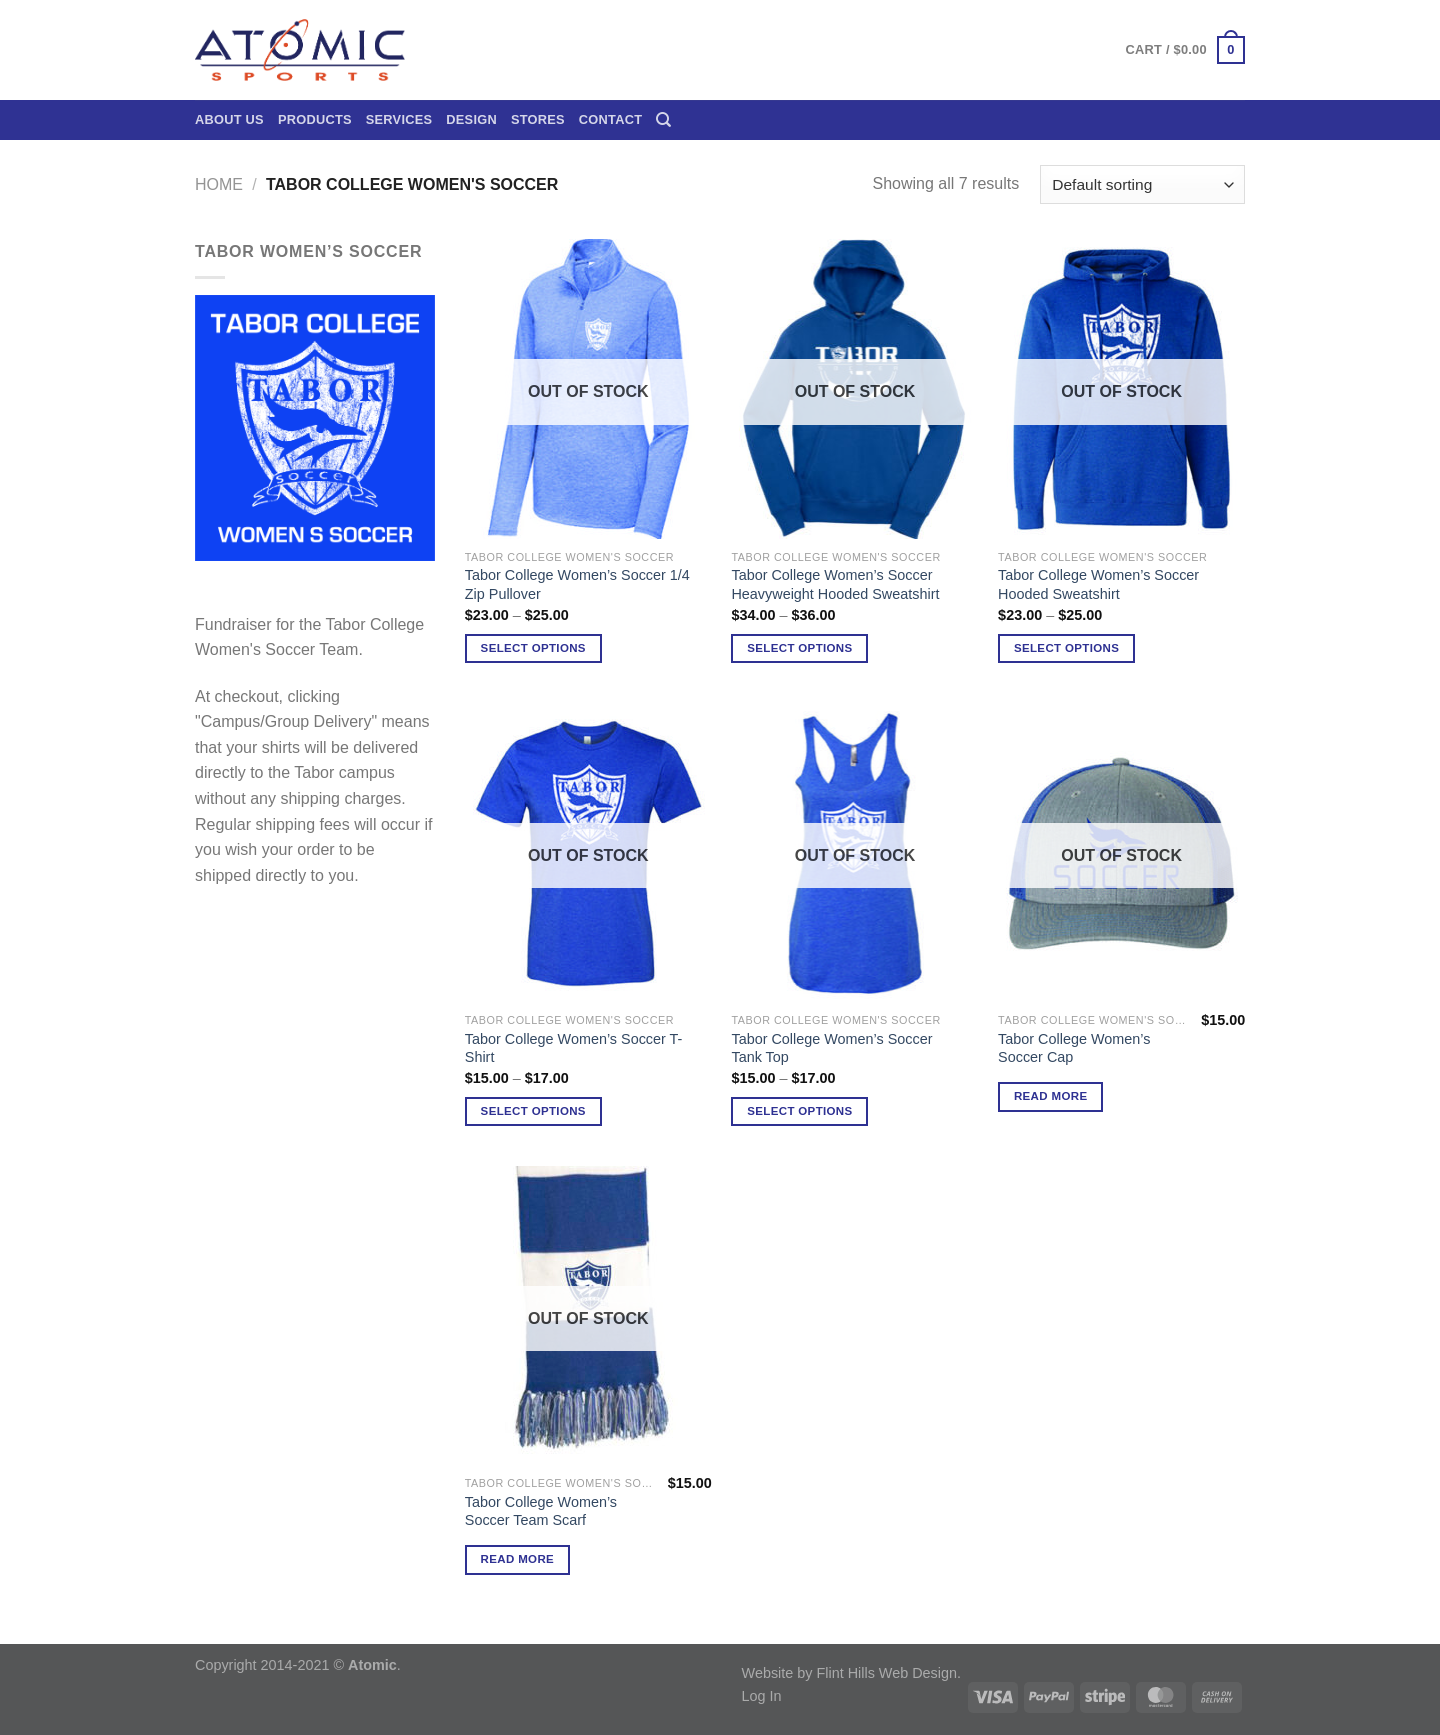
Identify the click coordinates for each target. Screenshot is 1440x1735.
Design (471, 119)
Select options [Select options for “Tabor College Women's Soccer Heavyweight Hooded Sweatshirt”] (799, 648)
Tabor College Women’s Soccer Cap (1074, 1048)
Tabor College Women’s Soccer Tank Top (831, 1048)
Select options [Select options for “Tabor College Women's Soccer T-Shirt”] (533, 1111)
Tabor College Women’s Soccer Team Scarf (541, 1511)
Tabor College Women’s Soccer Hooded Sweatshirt (1098, 584)
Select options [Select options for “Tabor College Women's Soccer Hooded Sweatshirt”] (1066, 648)
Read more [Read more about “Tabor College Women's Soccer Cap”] (1051, 1096)
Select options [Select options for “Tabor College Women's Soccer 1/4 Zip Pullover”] (533, 648)
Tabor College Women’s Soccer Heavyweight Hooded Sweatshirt (835, 584)
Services (399, 119)
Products (315, 119)
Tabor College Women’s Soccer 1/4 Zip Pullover (577, 584)
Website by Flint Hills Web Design (849, 1673)
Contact (610, 119)
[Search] (663, 120)
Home (219, 184)
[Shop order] (1142, 184)
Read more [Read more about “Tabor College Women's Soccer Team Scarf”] (518, 1559)
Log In (762, 1696)
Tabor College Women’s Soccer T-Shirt (574, 1048)
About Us (229, 119)
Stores (538, 119)
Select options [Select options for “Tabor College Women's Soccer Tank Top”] (799, 1111)
